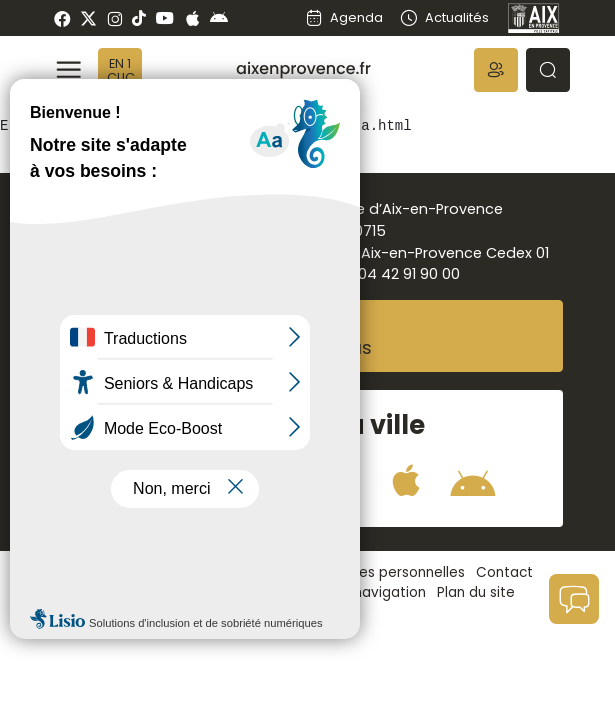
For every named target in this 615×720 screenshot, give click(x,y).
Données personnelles (390, 572)
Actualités (443, 17)
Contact (504, 572)
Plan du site (476, 592)
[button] (496, 70)
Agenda (344, 17)
